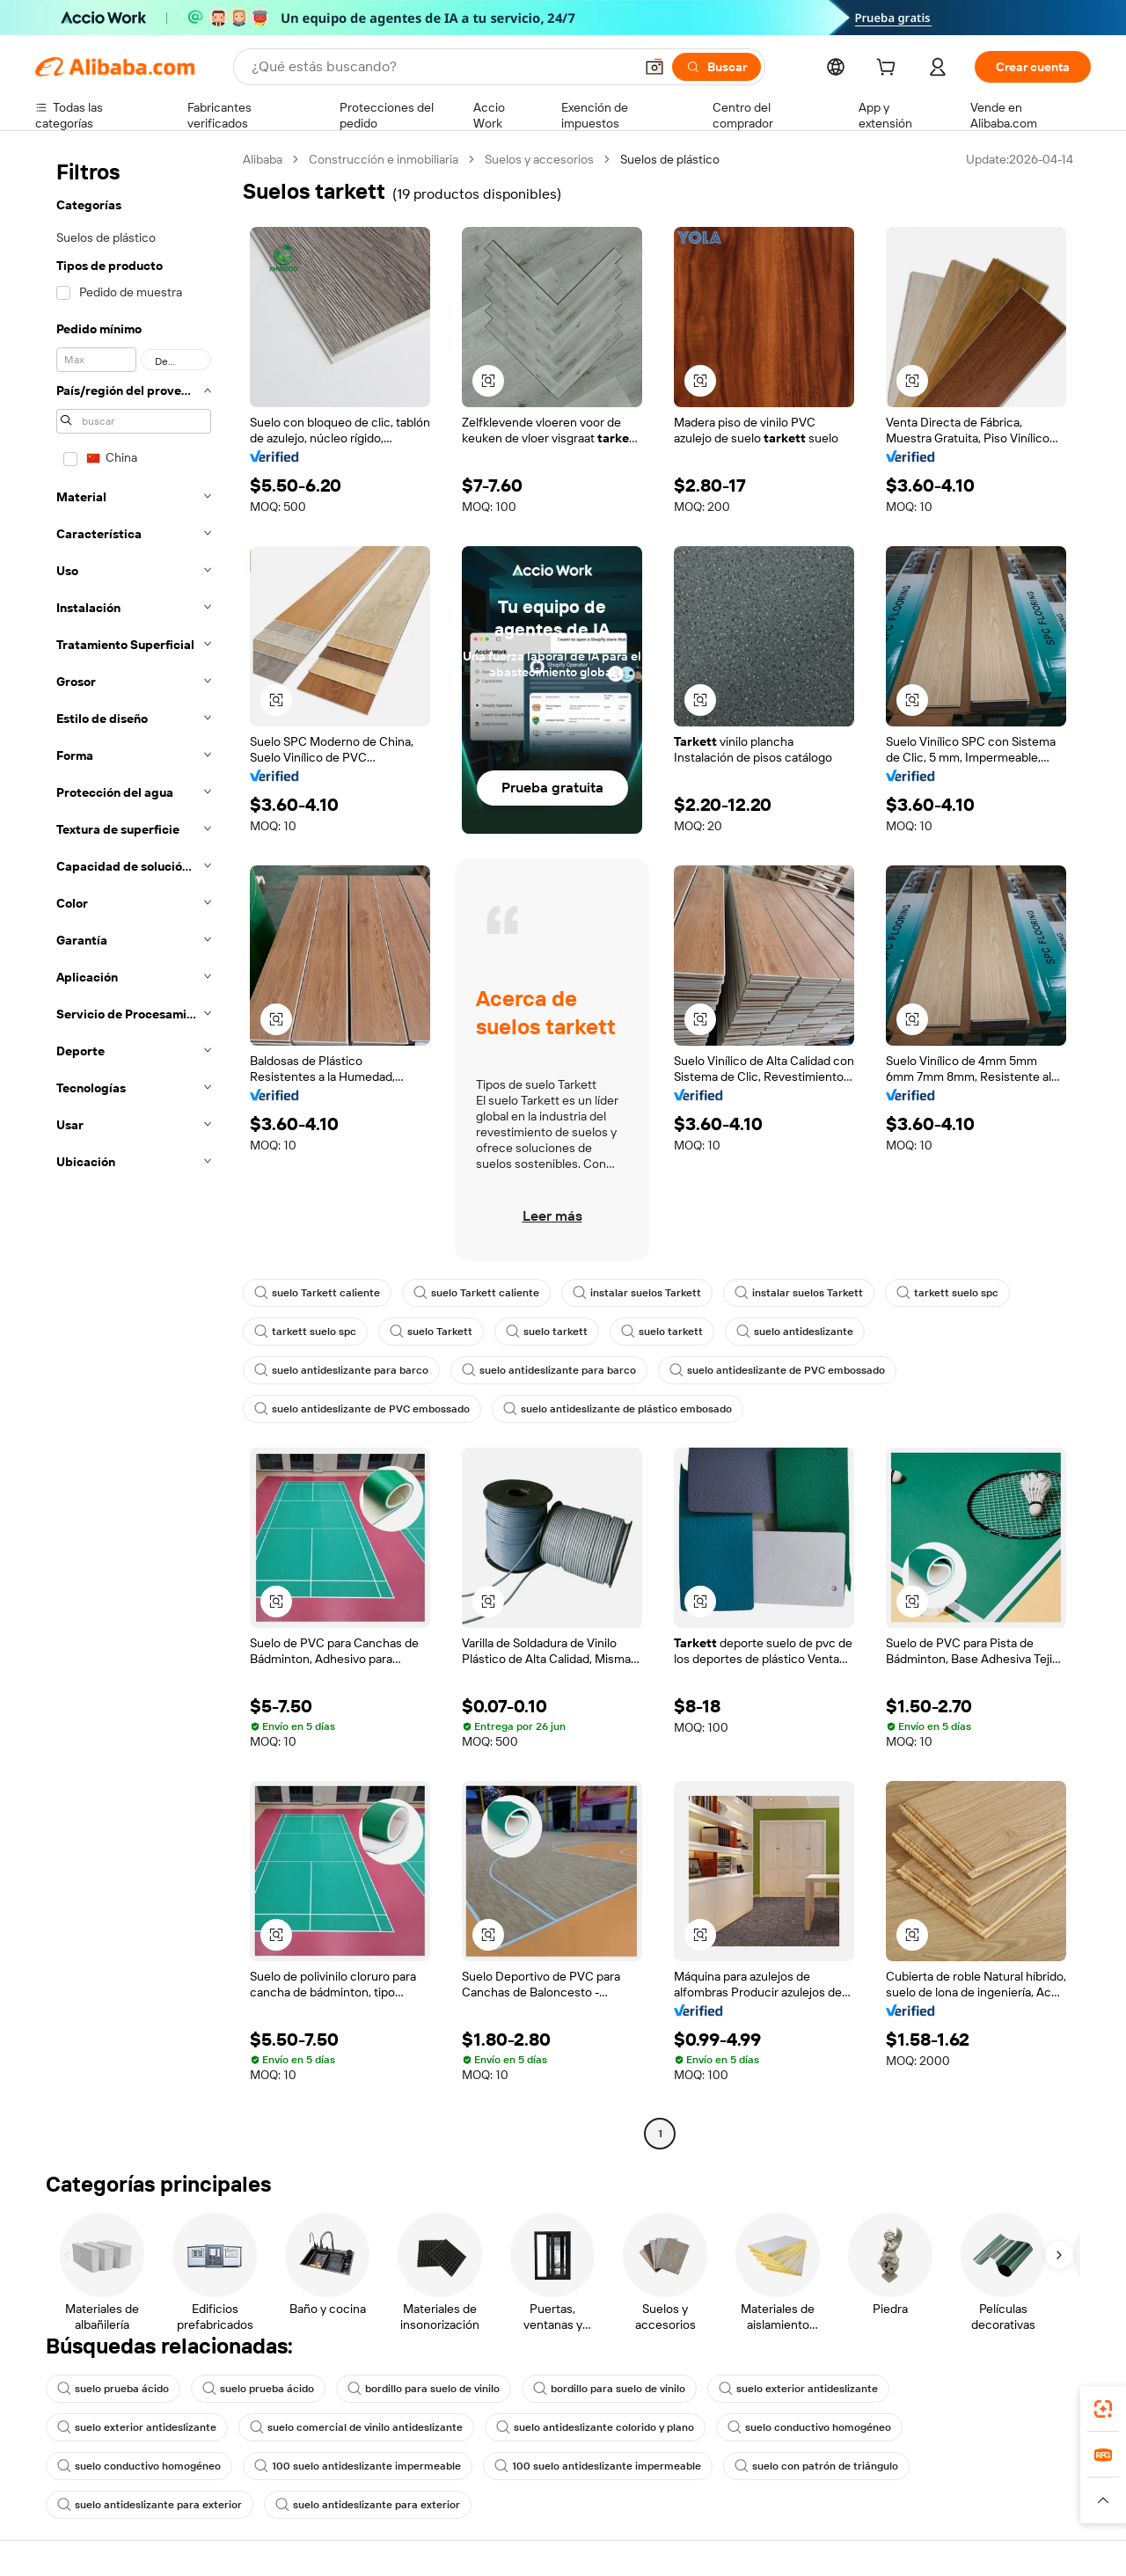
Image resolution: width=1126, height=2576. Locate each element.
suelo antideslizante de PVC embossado (777, 1370)
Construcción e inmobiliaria (383, 159)
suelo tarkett (547, 1331)
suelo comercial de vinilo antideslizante (356, 2427)
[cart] (889, 69)
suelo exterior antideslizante (798, 2389)
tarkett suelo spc (947, 1293)
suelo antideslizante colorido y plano (595, 2427)
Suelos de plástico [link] (670, 159)
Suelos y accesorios (539, 159)
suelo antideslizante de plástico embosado (617, 1409)
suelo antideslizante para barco (341, 1370)
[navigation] (134, 1148)
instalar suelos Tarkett (637, 1293)
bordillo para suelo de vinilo (423, 2389)
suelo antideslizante (794, 1331)
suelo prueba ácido (113, 2389)
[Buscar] (716, 67)
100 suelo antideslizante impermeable (357, 2466)
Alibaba (262, 159)
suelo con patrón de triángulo (816, 2466)
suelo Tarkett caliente (317, 1293)
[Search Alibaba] (441, 67)
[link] (1103, 2409)
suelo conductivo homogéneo (809, 2427)
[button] (654, 66)
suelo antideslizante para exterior (149, 2505)
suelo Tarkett (431, 1331)
